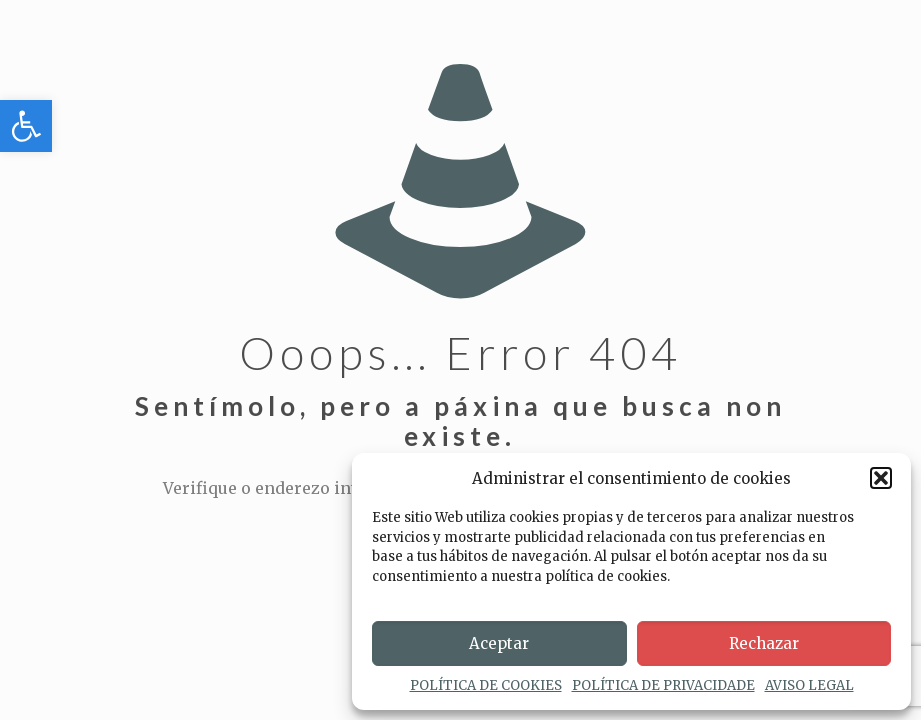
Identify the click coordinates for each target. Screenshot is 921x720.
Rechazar (764, 643)
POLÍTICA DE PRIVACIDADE (663, 685)
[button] (26, 126)
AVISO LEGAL (809, 685)
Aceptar (499, 643)
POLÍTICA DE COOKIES (486, 685)
